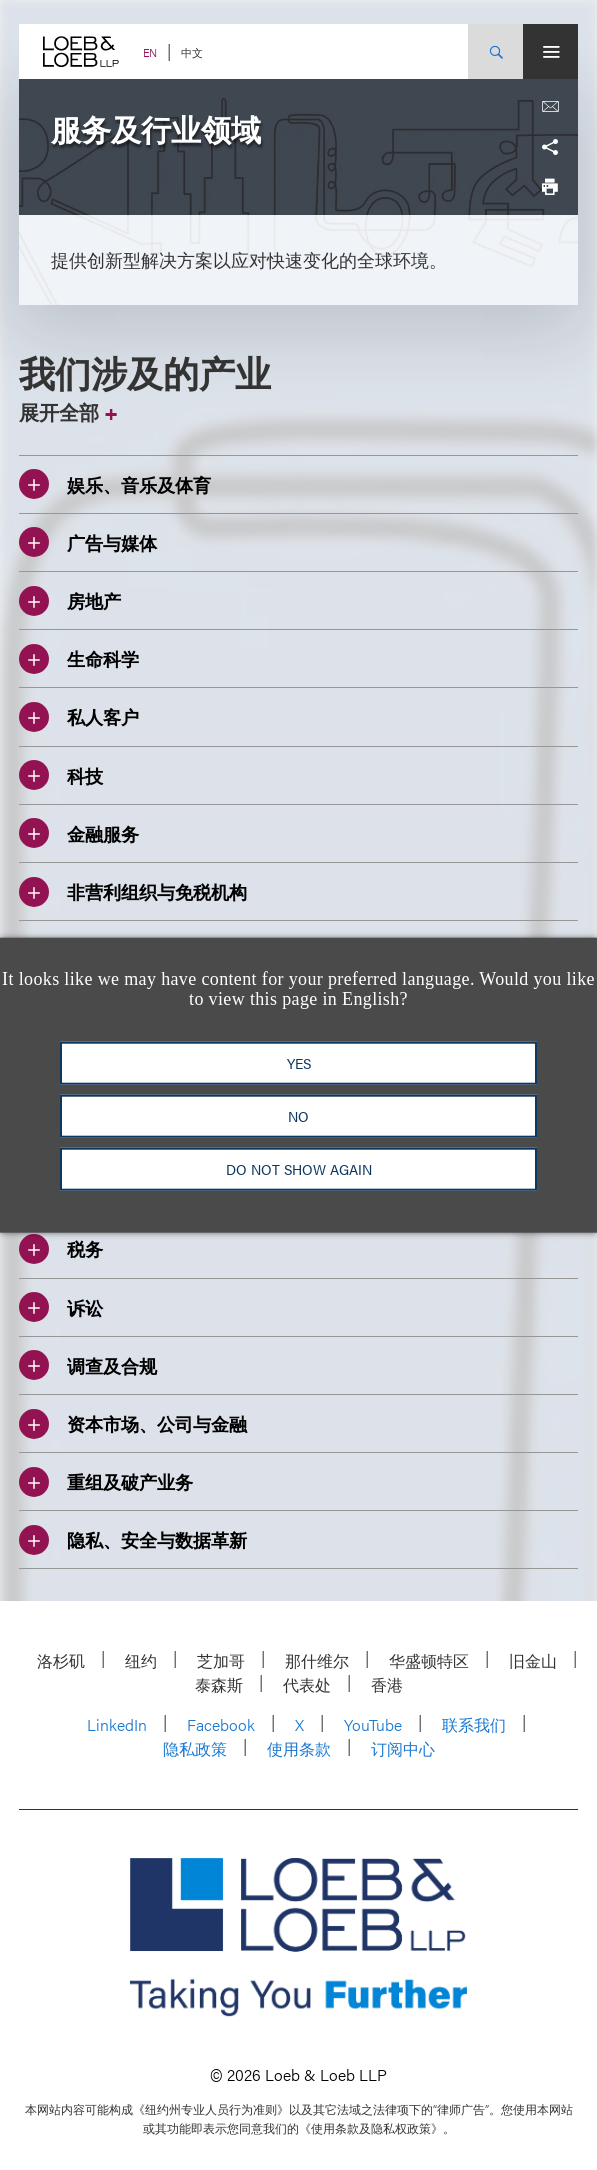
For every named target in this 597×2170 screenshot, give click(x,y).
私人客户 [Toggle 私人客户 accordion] (79, 717)
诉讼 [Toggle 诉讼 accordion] (61, 1307)
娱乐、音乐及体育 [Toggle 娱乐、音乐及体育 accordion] (115, 484)
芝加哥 (221, 1660)
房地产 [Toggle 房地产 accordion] (70, 601)
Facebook (221, 1724)
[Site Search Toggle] (495, 51)
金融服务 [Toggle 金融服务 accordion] (79, 833)
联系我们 (474, 1724)
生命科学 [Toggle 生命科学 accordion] (79, 659)
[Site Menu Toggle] (550, 51)
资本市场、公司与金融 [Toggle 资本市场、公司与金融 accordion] (133, 1424)
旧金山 (533, 1660)
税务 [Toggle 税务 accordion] (61, 1249)
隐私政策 (195, 1748)
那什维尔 (317, 1660)
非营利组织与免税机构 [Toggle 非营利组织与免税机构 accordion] (133, 892)
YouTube (373, 1724)
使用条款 (299, 1748)
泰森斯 (219, 1684)
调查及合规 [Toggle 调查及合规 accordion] (88, 1365)
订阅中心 (403, 1748)
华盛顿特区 (429, 1660)
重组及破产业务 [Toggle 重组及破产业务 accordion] (106, 1482)
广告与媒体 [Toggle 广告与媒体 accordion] (88, 542)
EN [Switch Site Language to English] (150, 52)
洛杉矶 (61, 1660)
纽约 (141, 1660)
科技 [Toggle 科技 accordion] (61, 775)
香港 (387, 1684)
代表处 (307, 1684)
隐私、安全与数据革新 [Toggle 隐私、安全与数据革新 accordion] (133, 1540)
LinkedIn (117, 1724)
